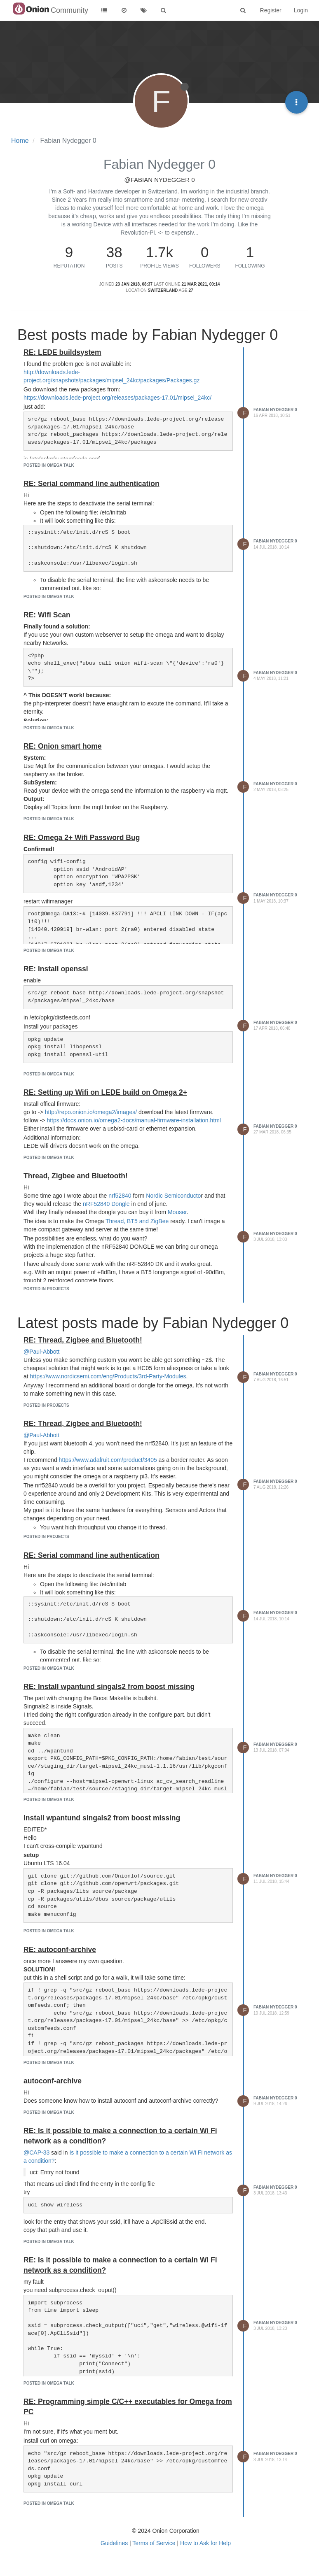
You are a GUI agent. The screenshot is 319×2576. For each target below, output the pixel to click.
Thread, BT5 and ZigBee (137, 1221)
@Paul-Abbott (41, 1351)
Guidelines (114, 2543)
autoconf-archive (52, 2081)
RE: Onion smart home (62, 746)
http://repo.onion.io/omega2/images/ (91, 1112)
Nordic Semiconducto (173, 1195)
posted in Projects (46, 1289)
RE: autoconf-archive (59, 1949)
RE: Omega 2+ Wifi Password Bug (81, 837)
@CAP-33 (36, 2152)
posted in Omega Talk (48, 465)
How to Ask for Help (205, 2543)
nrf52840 (119, 1195)
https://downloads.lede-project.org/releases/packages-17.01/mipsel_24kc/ (117, 397)
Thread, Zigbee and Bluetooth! (75, 1176)
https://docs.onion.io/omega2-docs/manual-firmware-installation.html (134, 1120)
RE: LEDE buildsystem (62, 352)
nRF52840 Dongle (106, 1204)
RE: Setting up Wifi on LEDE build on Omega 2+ (105, 1092)
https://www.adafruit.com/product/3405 (108, 1460)
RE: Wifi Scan (46, 615)
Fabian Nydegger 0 (275, 409)
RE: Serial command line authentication (91, 483)
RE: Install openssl (55, 969)
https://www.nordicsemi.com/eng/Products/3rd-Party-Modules (108, 1376)
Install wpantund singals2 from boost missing (101, 1818)
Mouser (177, 1212)
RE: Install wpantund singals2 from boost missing (109, 1686)
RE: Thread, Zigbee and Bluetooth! (82, 1340)
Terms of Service (153, 2543)
